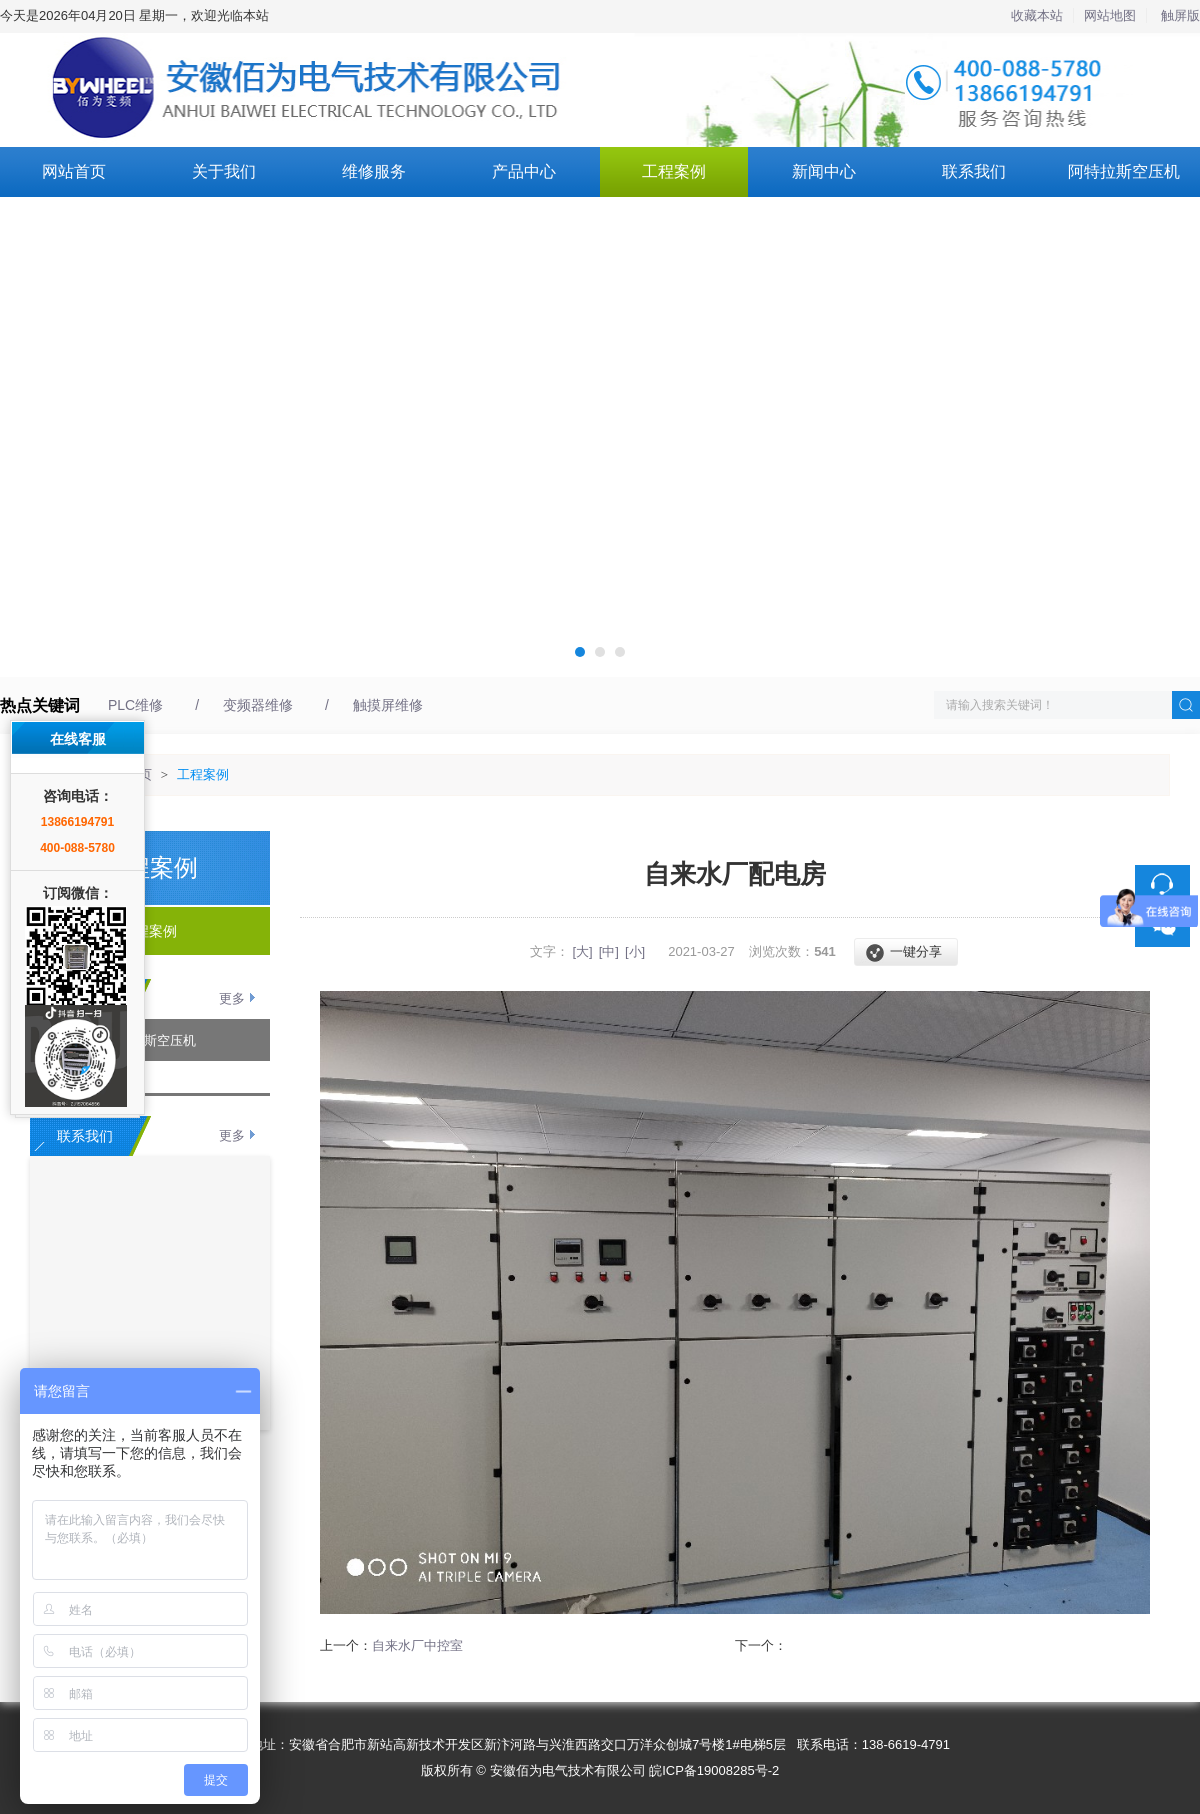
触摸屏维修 (388, 705)
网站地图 (1110, 15)
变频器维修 (258, 705)
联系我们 (974, 171)
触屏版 (1180, 15)
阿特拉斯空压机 (1124, 171)
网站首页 (74, 171)
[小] (635, 951)
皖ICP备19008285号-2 (714, 1770)
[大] (582, 951)
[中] (609, 951)
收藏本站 (1037, 15)
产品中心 (524, 171)
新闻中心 (824, 171)
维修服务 (374, 171)
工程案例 (674, 171)
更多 (232, 998)
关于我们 (224, 171)
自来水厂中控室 (417, 1645)
